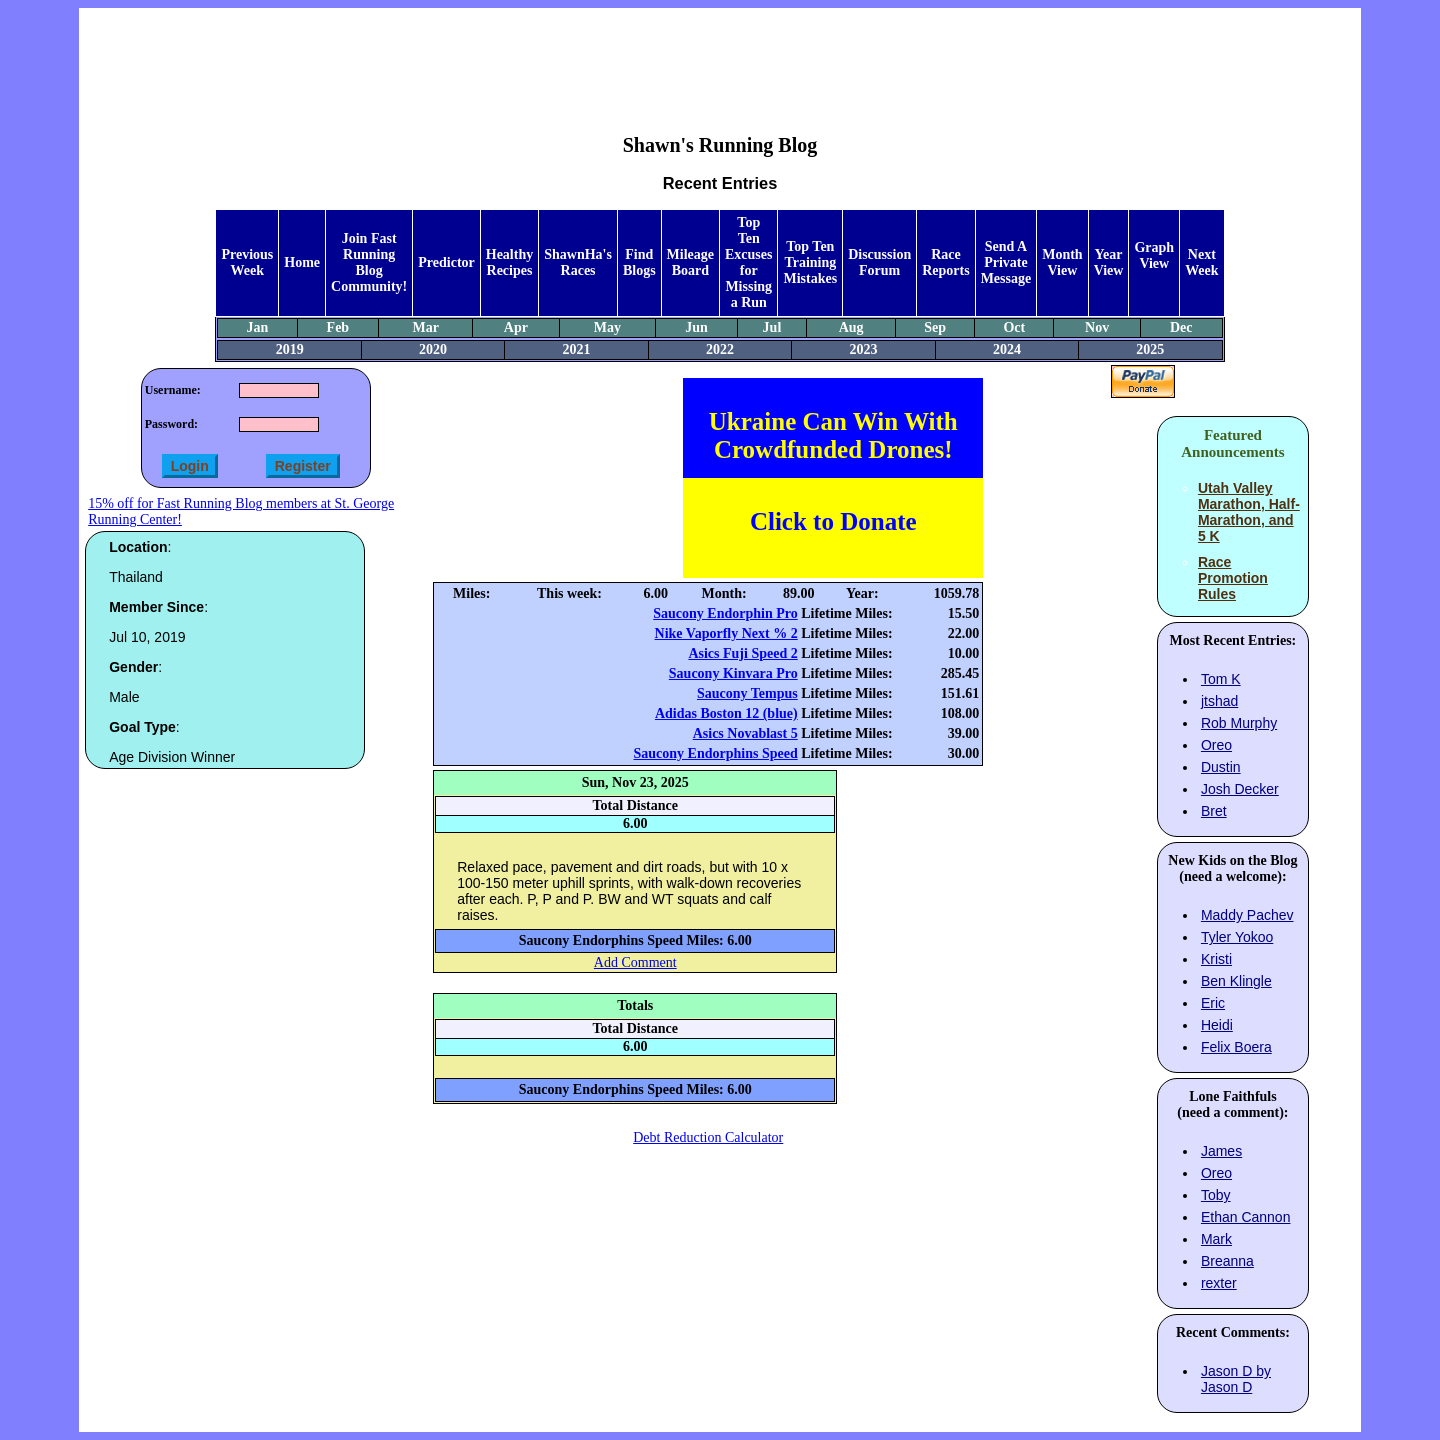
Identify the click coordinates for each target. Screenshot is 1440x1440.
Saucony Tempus (747, 693)
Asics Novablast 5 (745, 733)
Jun (696, 327)
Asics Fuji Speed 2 (742, 653)
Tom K (1221, 679)
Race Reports (945, 262)
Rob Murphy (1239, 723)
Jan (258, 327)
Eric (1213, 1003)
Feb (338, 327)
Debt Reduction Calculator (708, 1137)
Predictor (446, 262)
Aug (851, 327)
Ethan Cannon (1246, 1217)
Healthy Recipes (509, 262)
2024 (1007, 349)
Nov (1097, 327)
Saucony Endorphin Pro (725, 613)
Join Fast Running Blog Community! (369, 262)
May (607, 327)
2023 (863, 349)
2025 (1150, 349)
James (1221, 1151)
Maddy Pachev (1247, 915)
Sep (935, 327)
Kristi (1216, 959)
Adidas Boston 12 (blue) (726, 713)
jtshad (1219, 701)
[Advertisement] (720, 56)
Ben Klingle (1236, 981)
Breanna (1227, 1261)
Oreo (1216, 745)
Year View (1109, 262)
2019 (290, 349)
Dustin (1221, 767)
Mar (425, 327)
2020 (433, 349)
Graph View (1154, 255)
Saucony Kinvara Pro (733, 673)
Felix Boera (1236, 1047)
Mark (1216, 1239)
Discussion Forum (879, 262)
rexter (1219, 1283)
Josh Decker (1240, 789)
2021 (577, 349)
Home (302, 262)
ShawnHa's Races (578, 262)
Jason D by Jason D (1236, 1379)
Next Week (1201, 262)
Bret (1214, 811)
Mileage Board (690, 262)
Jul (772, 327)
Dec (1181, 327)
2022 (720, 349)
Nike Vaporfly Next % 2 (726, 633)
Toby (1216, 1195)
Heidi (1217, 1025)
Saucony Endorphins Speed (716, 753)
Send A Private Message (1006, 262)
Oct (1014, 327)
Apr (516, 327)
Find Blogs (639, 262)
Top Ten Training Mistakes (810, 262)
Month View (1062, 262)
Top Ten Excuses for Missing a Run (748, 262)
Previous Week (247, 262)
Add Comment (635, 962)
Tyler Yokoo (1237, 937)
